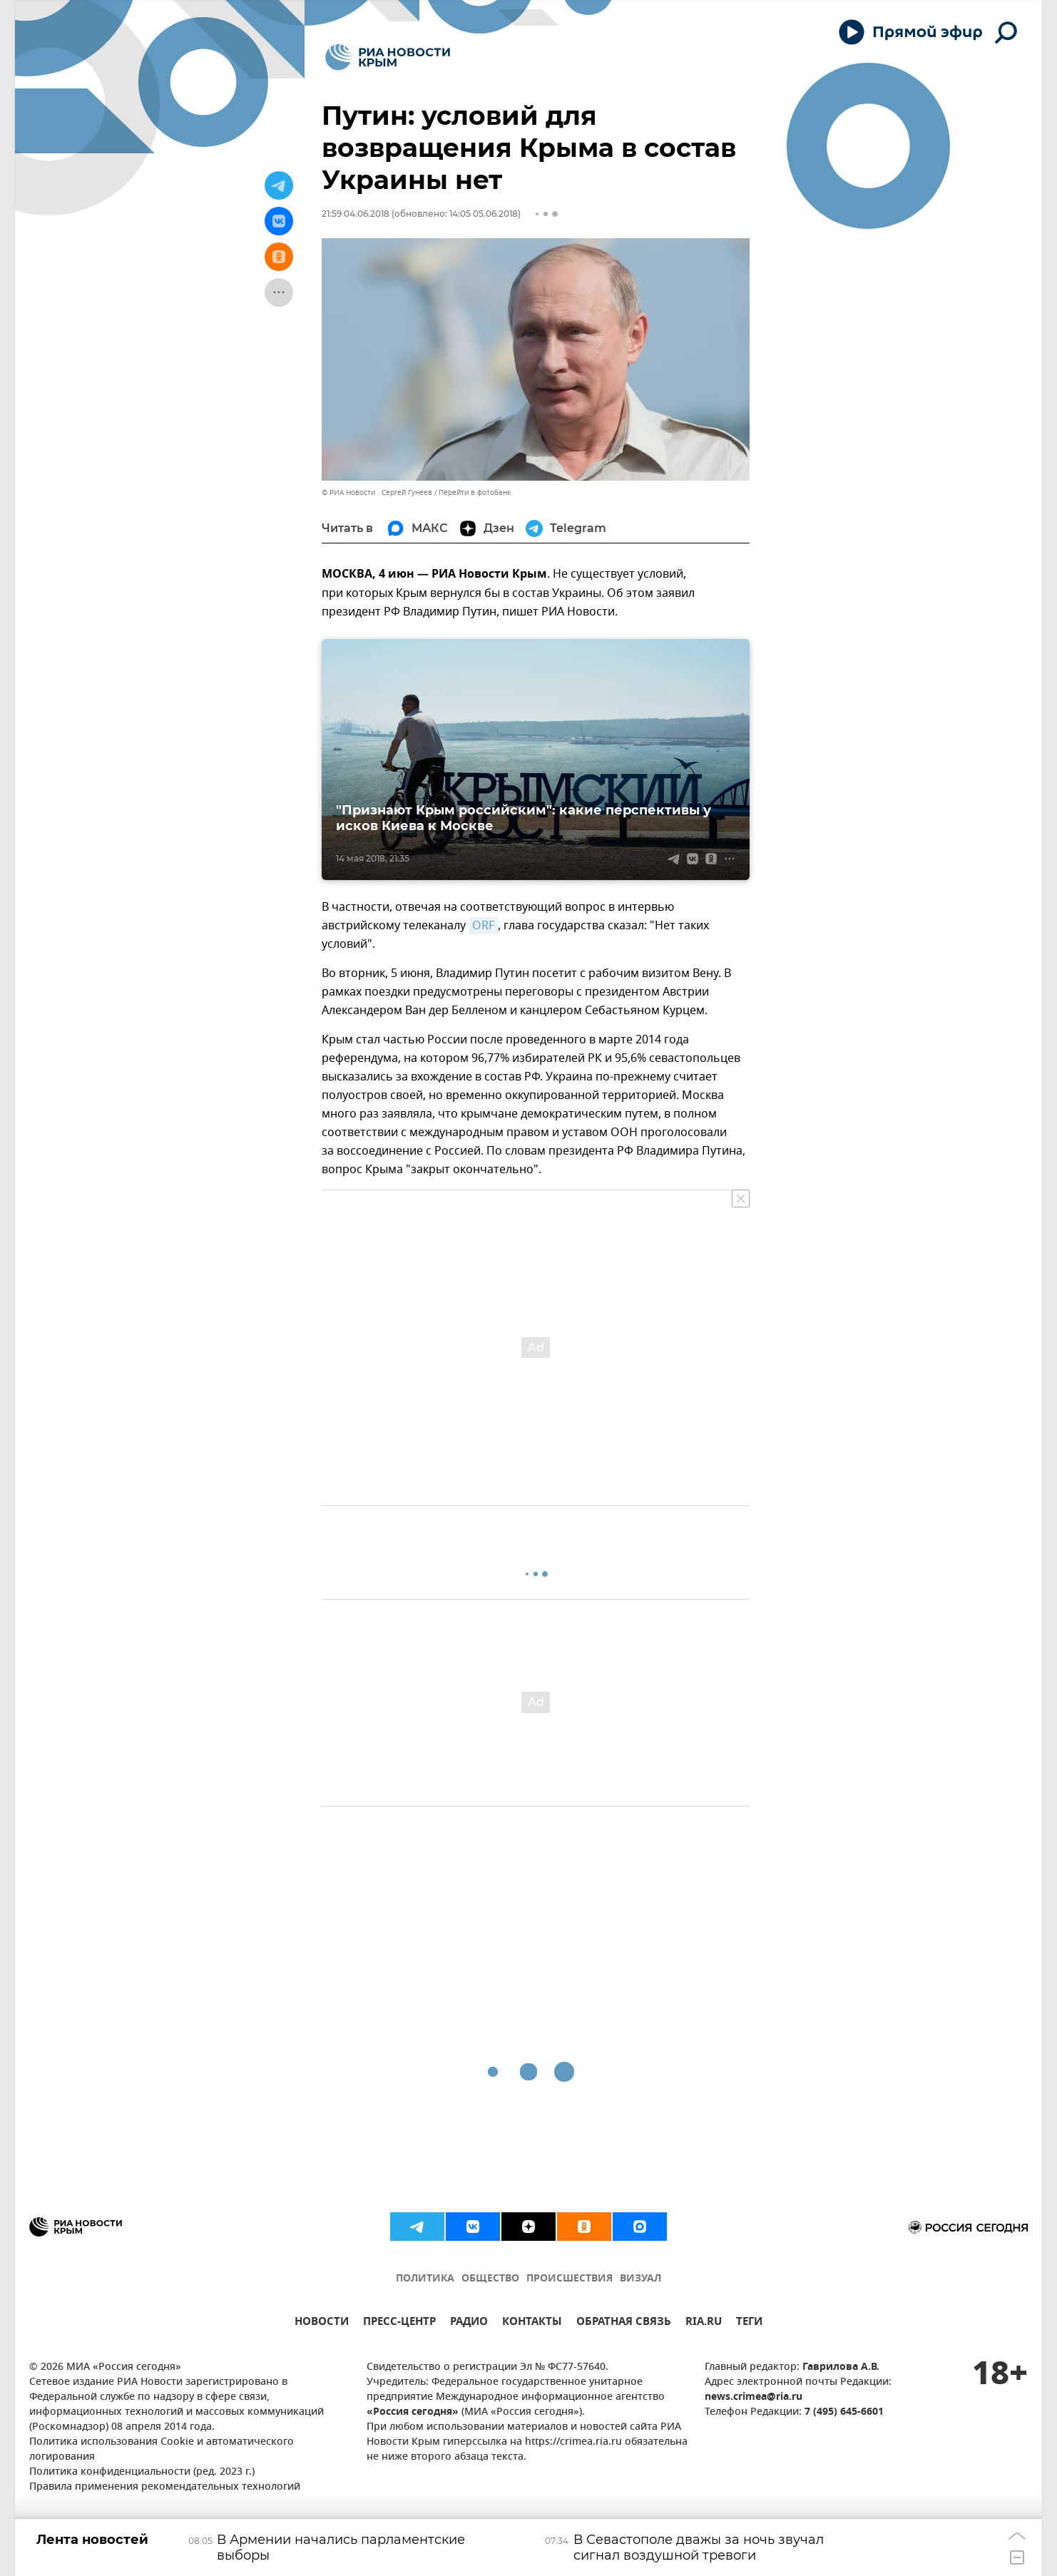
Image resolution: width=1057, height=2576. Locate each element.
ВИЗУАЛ (640, 2279)
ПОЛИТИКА (425, 2279)
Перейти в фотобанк (475, 492)
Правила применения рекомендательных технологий (164, 2487)
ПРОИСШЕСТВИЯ (569, 2279)
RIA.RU (703, 2323)
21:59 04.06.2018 (355, 213)
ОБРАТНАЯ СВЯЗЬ (623, 2323)
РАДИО (469, 2323)
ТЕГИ (749, 2323)
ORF (483, 925)
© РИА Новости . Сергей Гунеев (377, 492)
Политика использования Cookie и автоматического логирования (161, 2449)
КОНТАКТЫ (532, 2323)
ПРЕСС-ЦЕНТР (399, 2323)
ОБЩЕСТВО (490, 2279)
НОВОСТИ (322, 2323)
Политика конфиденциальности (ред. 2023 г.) (142, 2472)
